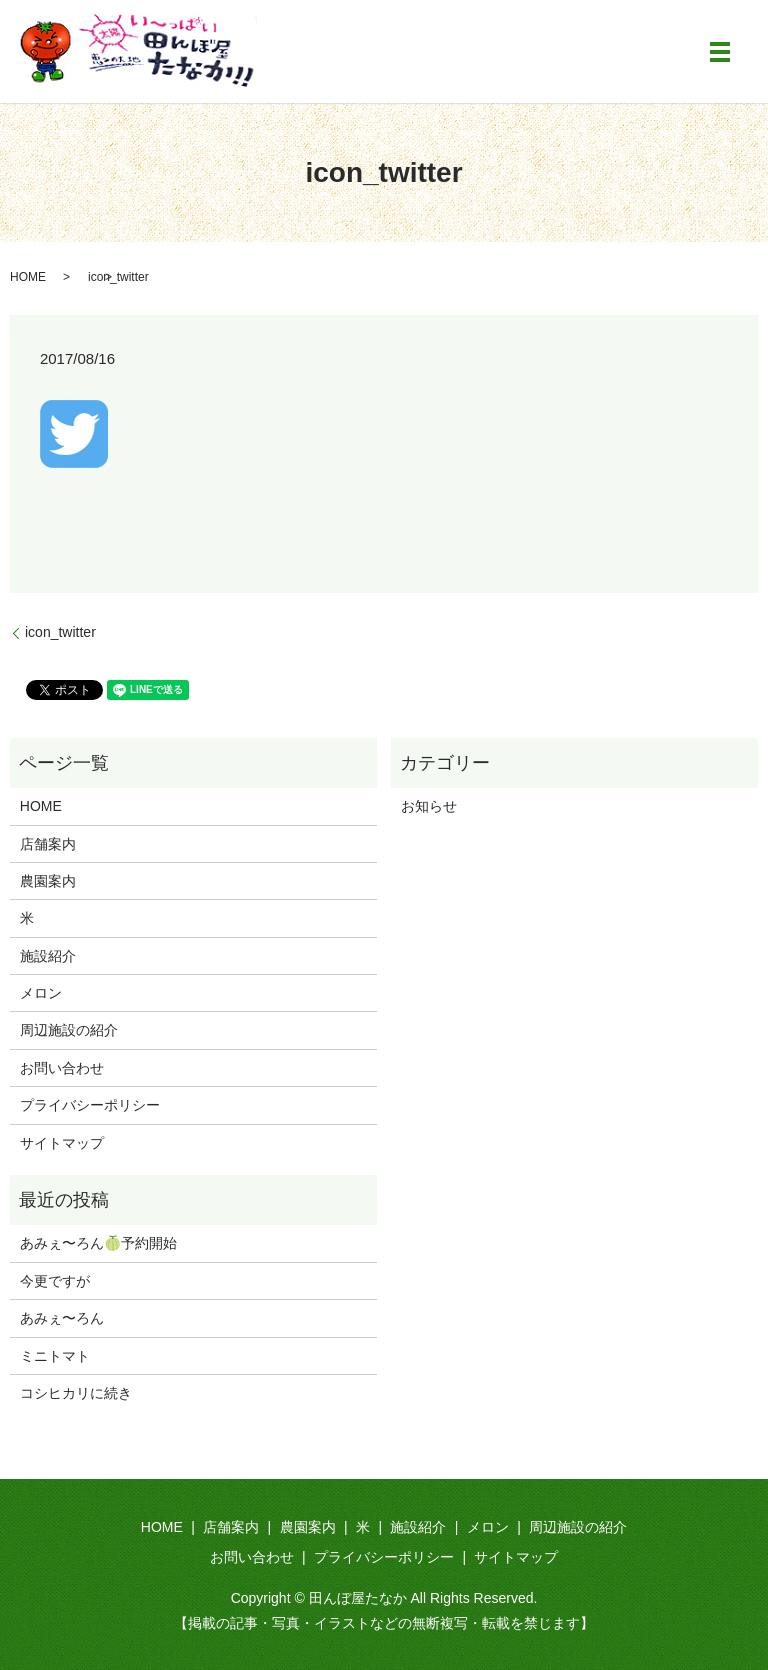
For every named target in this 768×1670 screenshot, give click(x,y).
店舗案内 (48, 844)
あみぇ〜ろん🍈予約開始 (98, 1243)
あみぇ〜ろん (62, 1318)
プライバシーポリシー (90, 1105)
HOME (28, 277)
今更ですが (55, 1281)
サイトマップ (62, 1143)
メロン (41, 993)
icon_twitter (60, 632)
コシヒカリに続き (76, 1393)
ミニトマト (55, 1356)
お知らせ (429, 806)
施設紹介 (48, 956)
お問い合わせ (62, 1068)
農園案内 (48, 881)
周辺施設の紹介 (69, 1030)
